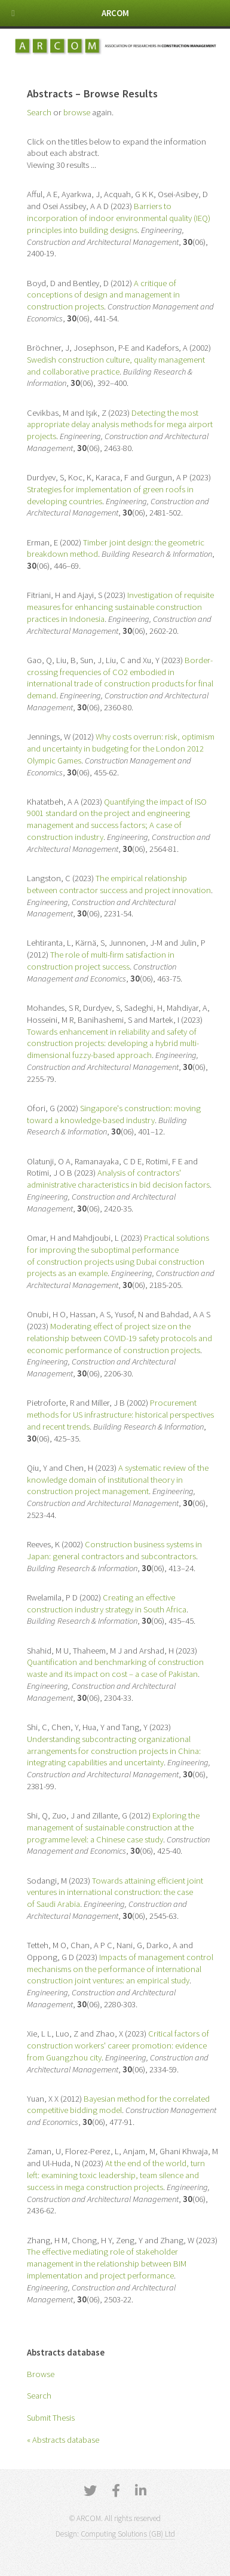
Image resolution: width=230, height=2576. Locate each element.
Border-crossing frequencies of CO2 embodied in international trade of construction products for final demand (120, 678)
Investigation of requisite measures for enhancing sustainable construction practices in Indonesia (120, 607)
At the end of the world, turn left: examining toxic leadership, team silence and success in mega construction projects (116, 2175)
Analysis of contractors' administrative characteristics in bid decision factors (118, 1178)
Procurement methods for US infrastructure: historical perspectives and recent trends (120, 1414)
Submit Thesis (51, 2417)
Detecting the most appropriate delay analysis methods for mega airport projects (120, 424)
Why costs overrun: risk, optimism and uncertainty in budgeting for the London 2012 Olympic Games (120, 748)
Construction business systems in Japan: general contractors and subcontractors (114, 1550)
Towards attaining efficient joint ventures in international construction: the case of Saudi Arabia (115, 1892)
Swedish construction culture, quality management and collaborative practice (116, 365)
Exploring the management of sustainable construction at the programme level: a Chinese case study (113, 1827)
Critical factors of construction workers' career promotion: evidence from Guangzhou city (118, 2045)
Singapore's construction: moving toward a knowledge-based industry (114, 1114)
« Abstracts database (63, 2439)
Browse (40, 2374)
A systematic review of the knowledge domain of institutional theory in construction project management (117, 1479)
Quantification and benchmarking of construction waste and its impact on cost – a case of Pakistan (115, 1668)
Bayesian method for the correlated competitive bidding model (118, 2104)
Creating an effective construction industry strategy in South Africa (106, 1603)
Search (39, 2395)
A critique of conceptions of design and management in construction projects (103, 295)
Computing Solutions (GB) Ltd (128, 2534)
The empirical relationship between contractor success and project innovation (119, 884)
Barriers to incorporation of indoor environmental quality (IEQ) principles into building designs (118, 218)
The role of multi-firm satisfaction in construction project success (100, 960)
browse (76, 112)
